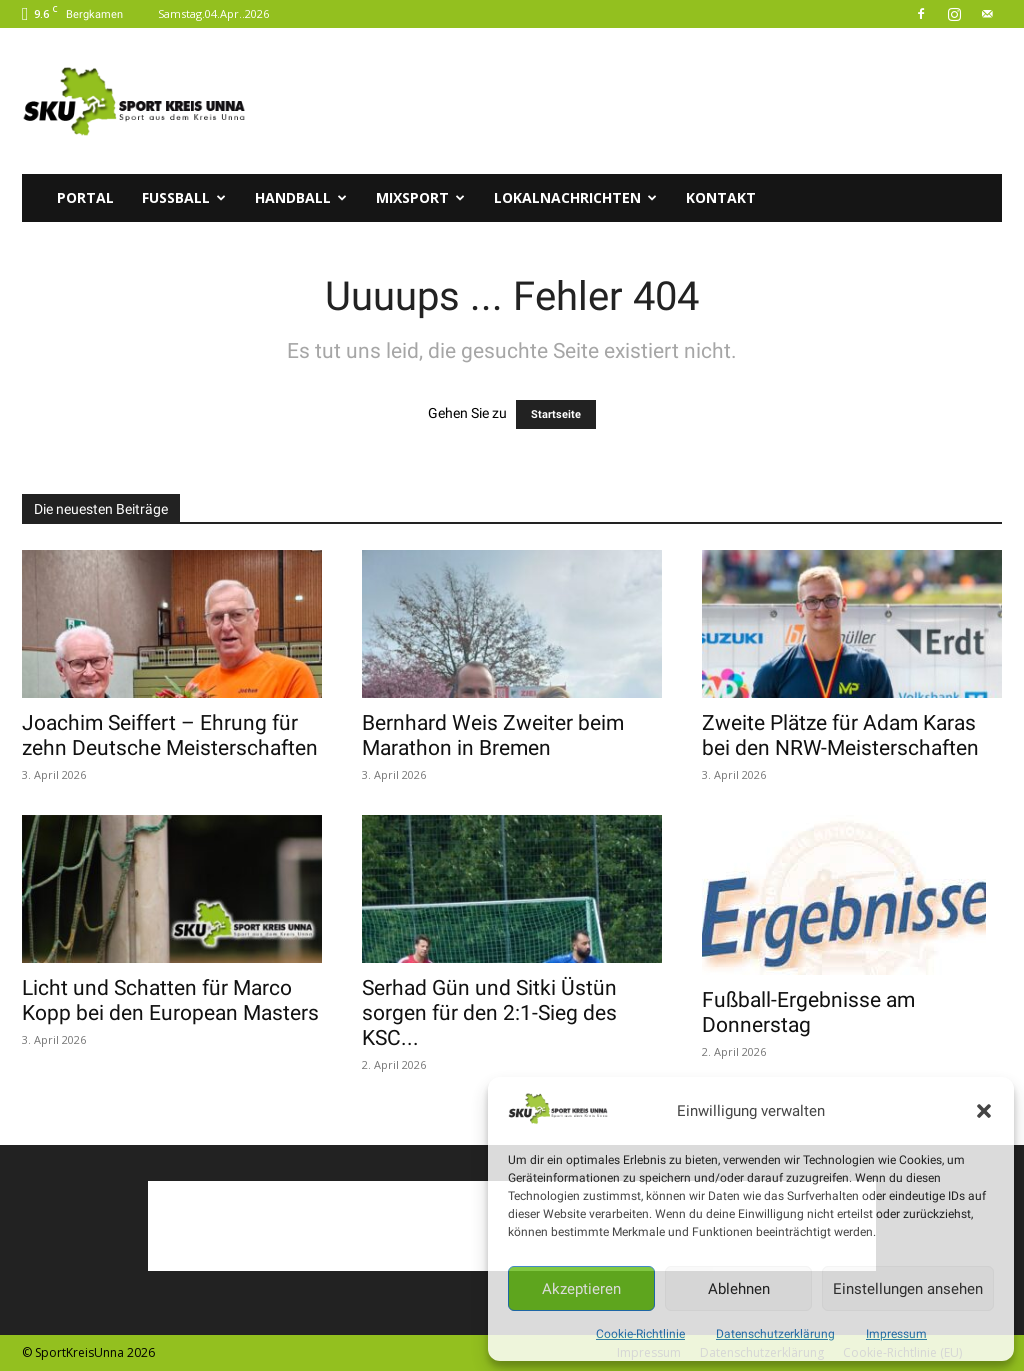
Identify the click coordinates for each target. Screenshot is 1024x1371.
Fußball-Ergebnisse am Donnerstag (808, 1012)
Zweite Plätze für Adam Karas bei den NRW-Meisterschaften (840, 735)
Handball (301, 197)
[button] (984, 1111)
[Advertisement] (638, 101)
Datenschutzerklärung (775, 1334)
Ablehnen (739, 1289)
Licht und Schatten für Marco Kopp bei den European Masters (170, 1000)
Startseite (556, 414)
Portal (85, 197)
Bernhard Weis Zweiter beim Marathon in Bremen (493, 735)
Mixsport (420, 197)
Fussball (184, 197)
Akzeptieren (581, 1289)
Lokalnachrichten (575, 197)
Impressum (896, 1334)
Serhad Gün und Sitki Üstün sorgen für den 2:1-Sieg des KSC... (489, 1013)
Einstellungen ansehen (908, 1289)
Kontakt (721, 197)
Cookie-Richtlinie (640, 1334)
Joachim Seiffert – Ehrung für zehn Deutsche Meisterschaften (170, 735)
